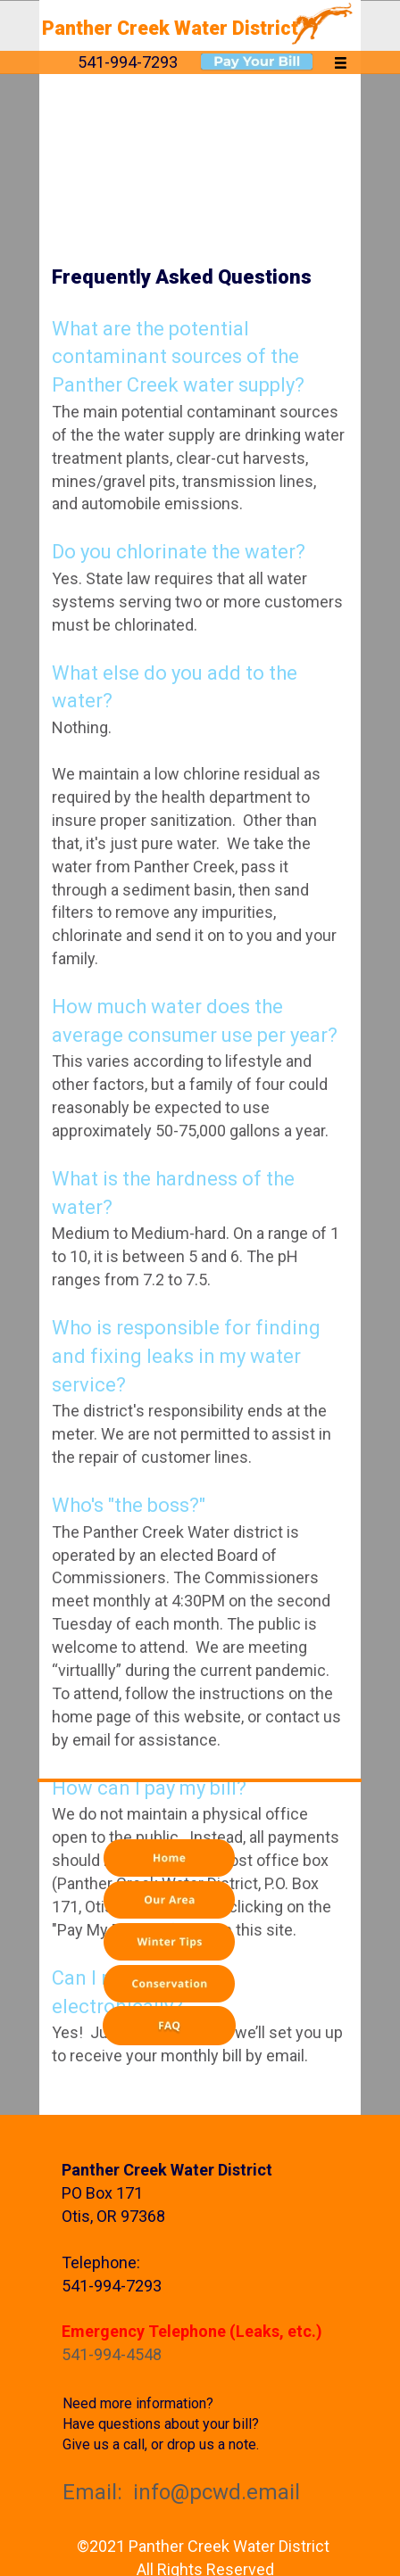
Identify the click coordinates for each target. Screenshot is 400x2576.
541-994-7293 (112, 2285)
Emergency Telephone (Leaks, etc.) (192, 2331)
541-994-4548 (112, 2354)
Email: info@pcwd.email (181, 2492)
